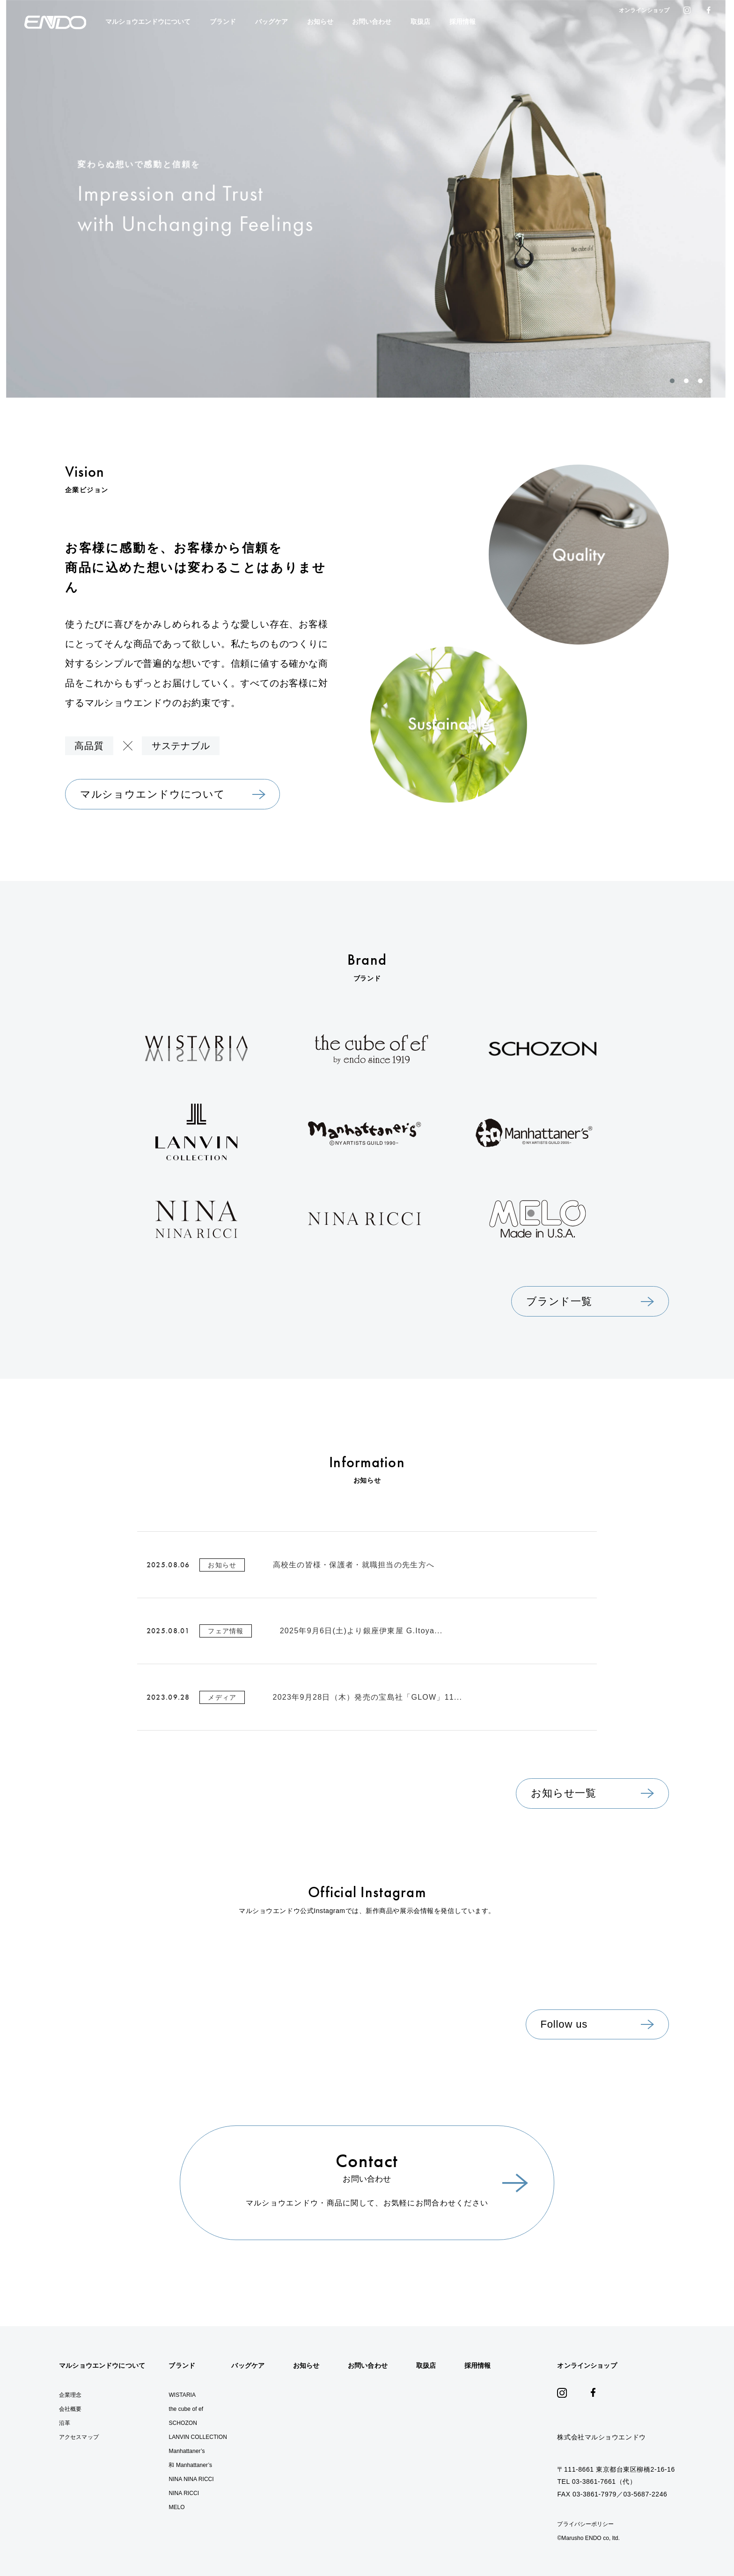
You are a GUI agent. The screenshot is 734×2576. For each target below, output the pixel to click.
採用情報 (462, 21)
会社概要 (70, 2409)
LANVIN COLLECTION (198, 2437)
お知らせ (320, 21)
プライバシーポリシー (585, 2524)
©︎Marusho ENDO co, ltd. (588, 2538)
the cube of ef (186, 2409)
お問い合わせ (371, 21)
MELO (176, 2507)
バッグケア (271, 21)
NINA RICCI (184, 2493)
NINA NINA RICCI (191, 2479)
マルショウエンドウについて (148, 21)
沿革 (64, 2423)
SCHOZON (183, 2423)
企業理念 (70, 2395)
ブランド (223, 21)
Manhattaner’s (187, 2451)
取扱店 (420, 21)
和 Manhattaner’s (190, 2465)
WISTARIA (182, 2395)
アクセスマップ (78, 2437)
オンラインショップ (644, 10)
